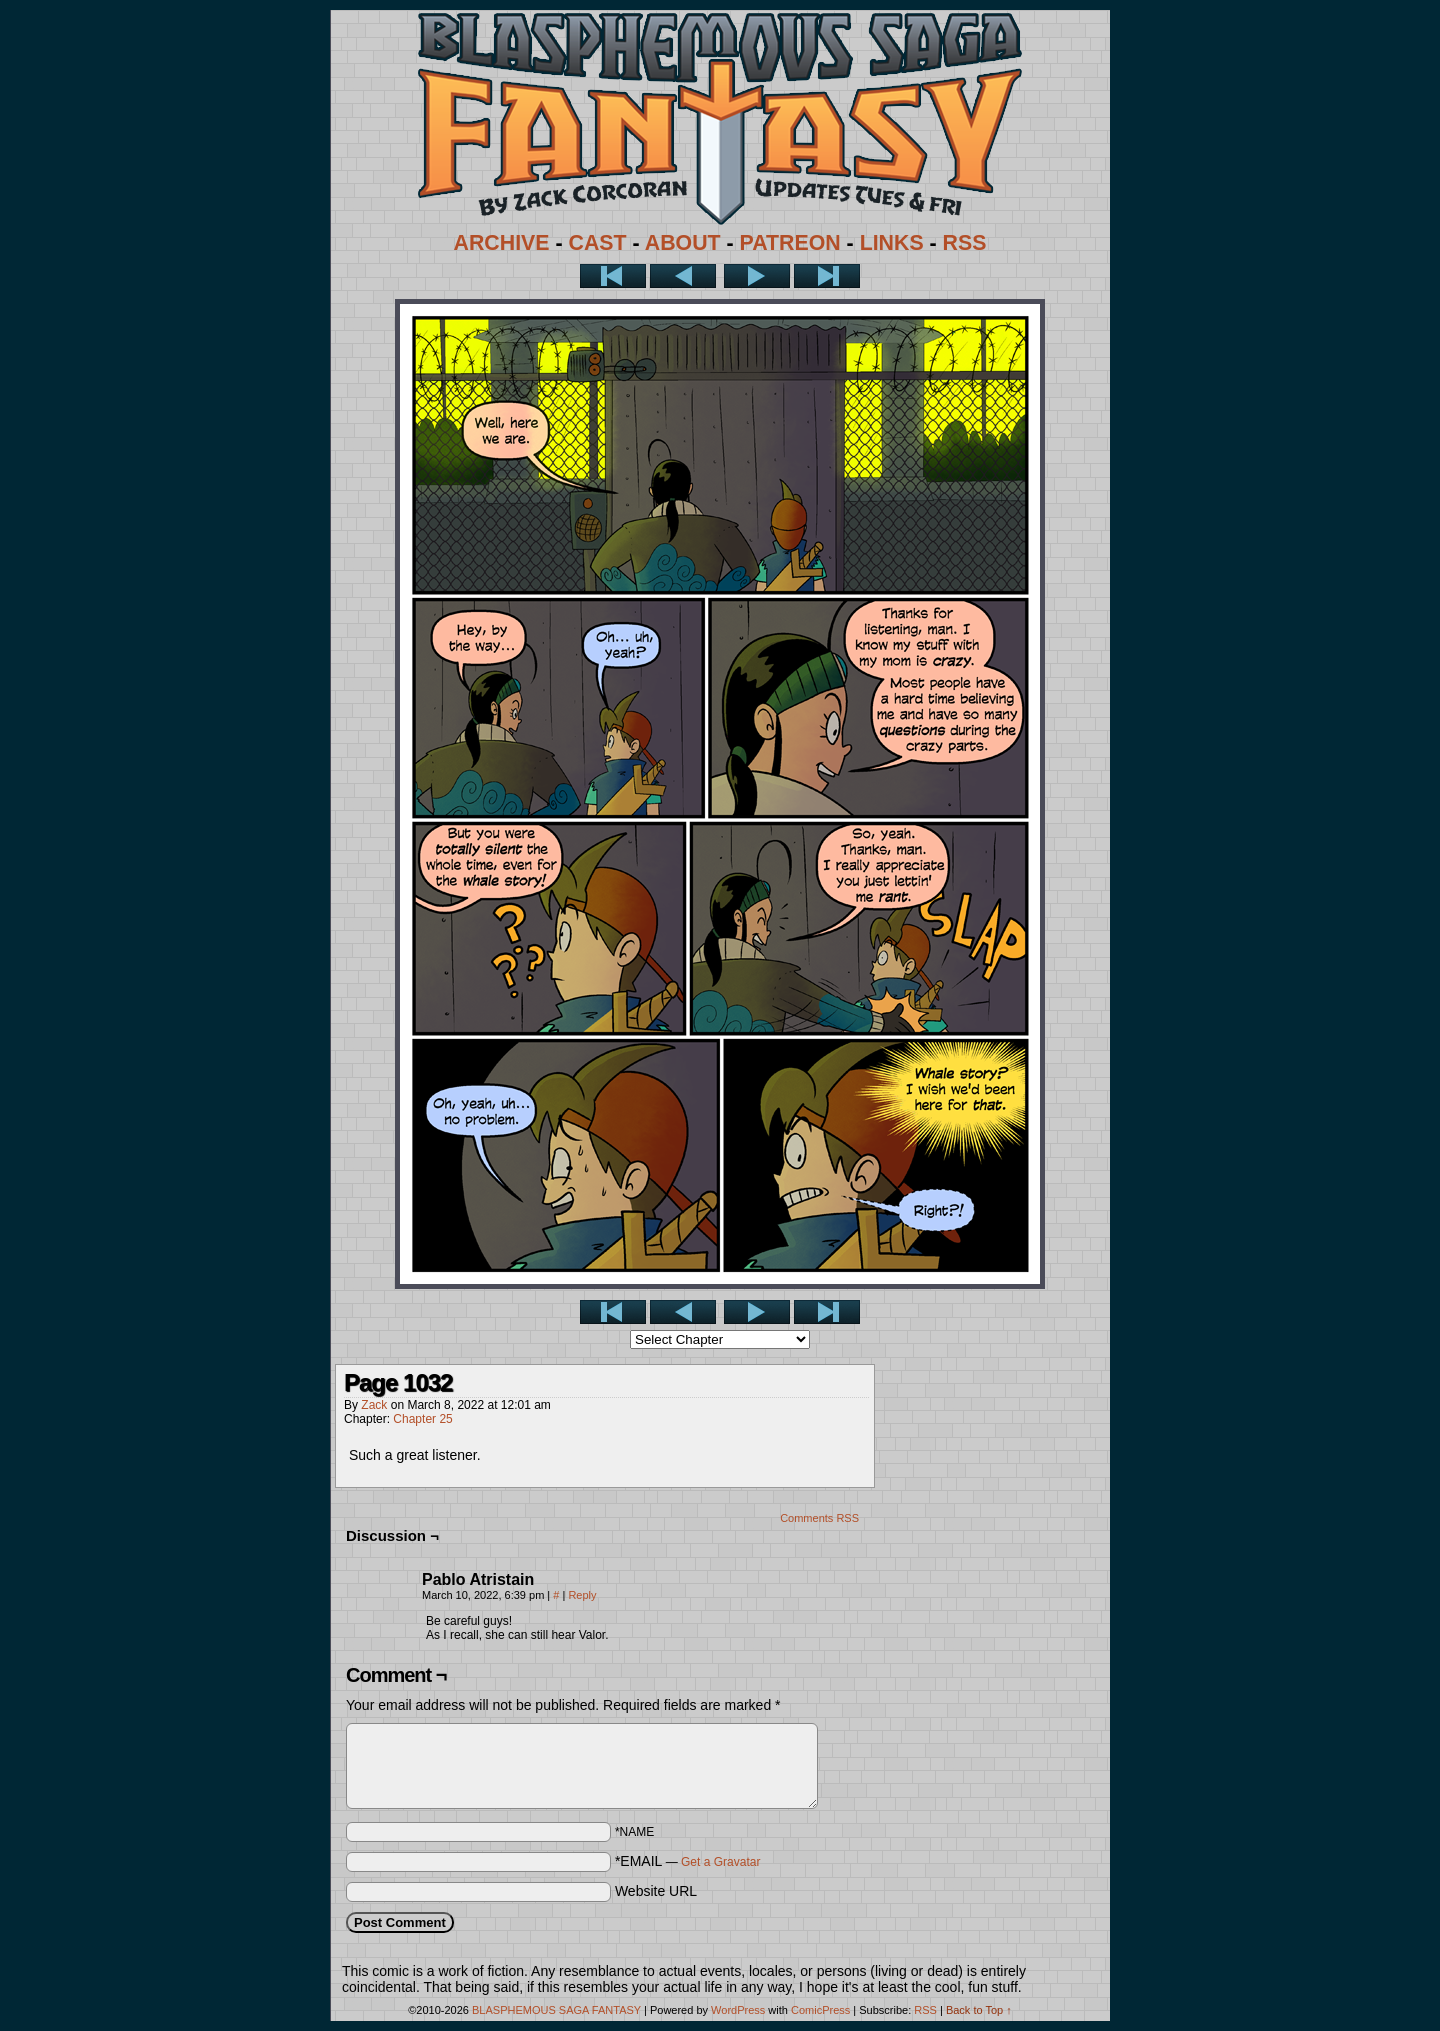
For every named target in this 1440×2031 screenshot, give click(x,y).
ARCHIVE (502, 243)
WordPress (738, 2010)
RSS (965, 243)
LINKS (892, 243)
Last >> (827, 276)
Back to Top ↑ (979, 2010)
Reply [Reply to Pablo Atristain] (582, 1595)
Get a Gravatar (720, 1862)
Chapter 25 (422, 1419)
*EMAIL (688, 1861)
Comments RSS (819, 1518)
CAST (598, 243)
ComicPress (820, 2010)
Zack (374, 1405)
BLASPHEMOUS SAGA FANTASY (556, 2010)
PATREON (790, 243)
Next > (757, 276)
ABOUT (683, 243)
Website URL (656, 1891)
